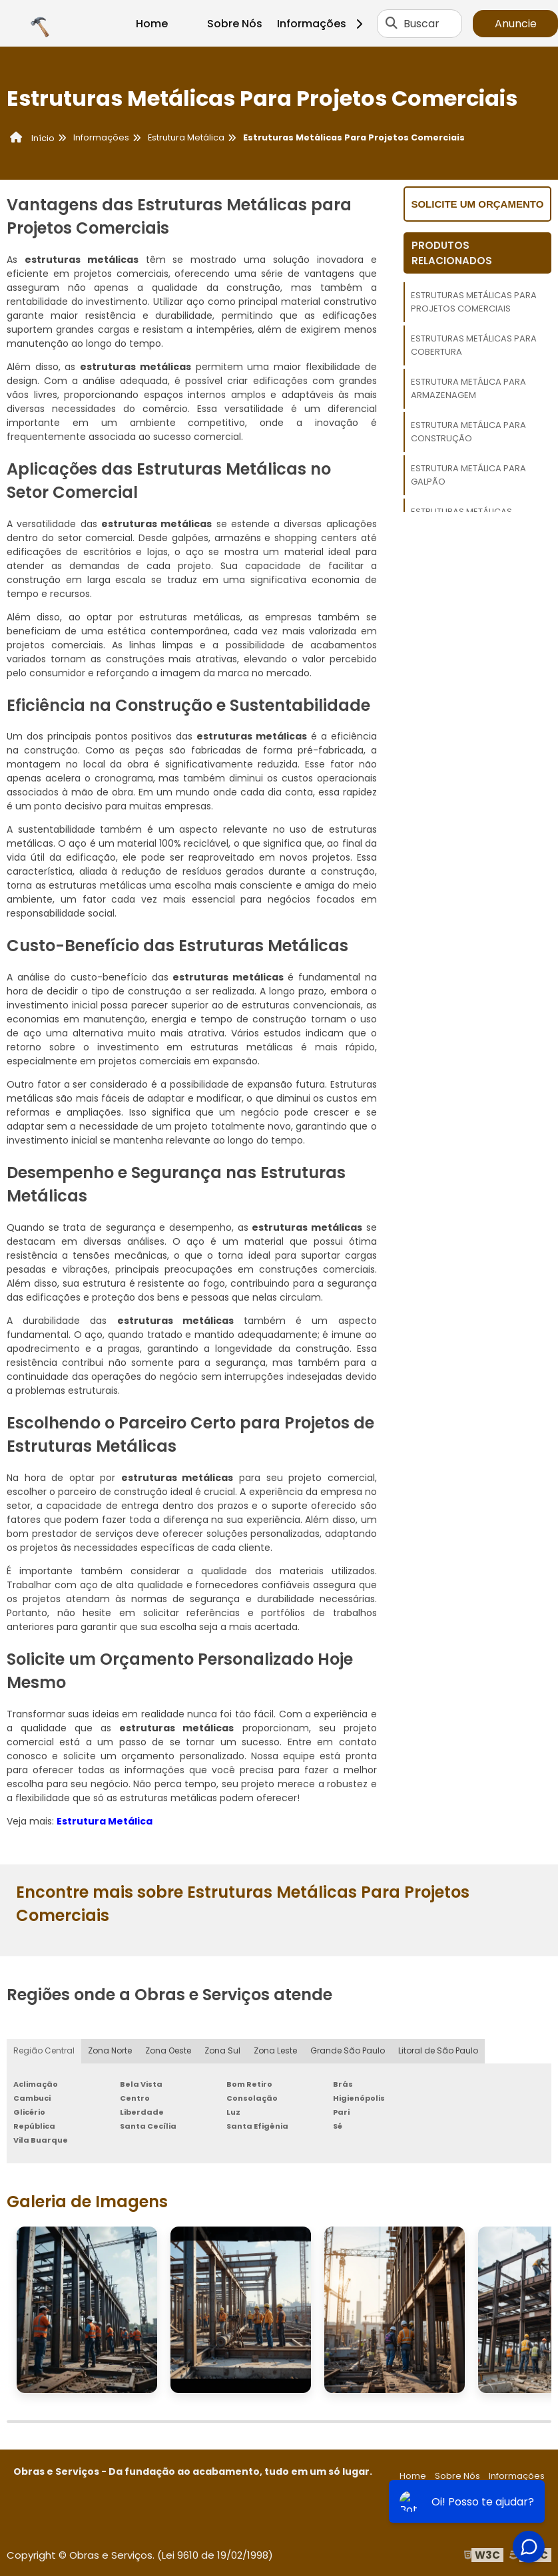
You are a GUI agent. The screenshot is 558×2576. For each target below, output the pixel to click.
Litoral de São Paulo (438, 2051)
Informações (324, 23)
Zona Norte (110, 2051)
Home (152, 23)
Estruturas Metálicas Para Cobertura (474, 345)
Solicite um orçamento (477, 204)
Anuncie (516, 23)
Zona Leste (275, 2051)
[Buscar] (392, 23)
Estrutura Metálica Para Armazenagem (468, 388)
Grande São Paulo (347, 2051)
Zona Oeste (168, 2051)
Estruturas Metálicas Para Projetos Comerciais (474, 302)
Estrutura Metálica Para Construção (468, 432)
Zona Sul (222, 2051)
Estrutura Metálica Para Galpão (468, 475)
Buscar (421, 23)
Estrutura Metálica (104, 1821)
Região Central (44, 2051)
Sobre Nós (234, 23)
